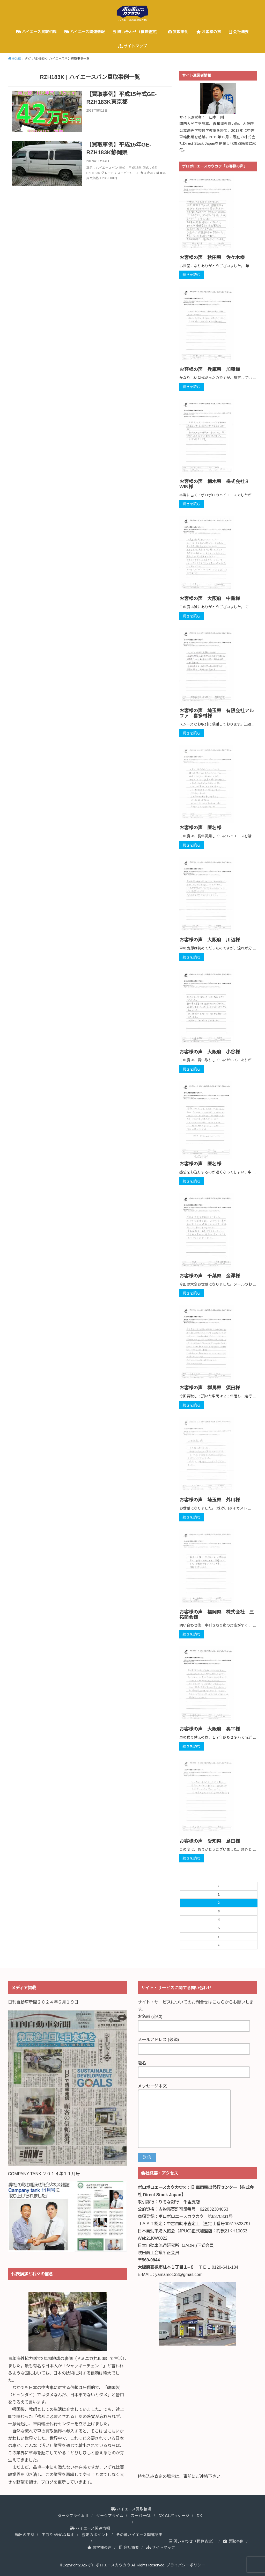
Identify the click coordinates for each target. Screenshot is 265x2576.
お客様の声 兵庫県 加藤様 (209, 369)
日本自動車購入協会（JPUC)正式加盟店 (175, 2231)
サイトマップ (132, 46)
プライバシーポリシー (185, 2565)
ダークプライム (109, 2516)
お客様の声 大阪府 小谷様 (209, 1052)
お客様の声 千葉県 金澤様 (209, 1276)
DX (199, 2516)
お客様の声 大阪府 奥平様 (209, 1729)
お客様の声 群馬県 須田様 (209, 1387)
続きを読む (191, 275)
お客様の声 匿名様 (200, 827)
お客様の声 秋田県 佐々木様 (212, 257)
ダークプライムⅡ (73, 2516)
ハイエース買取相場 (36, 32)
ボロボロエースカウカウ (109, 2565)
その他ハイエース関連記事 (139, 2535)
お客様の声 (208, 32)
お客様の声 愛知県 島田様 (209, 1841)
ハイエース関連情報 (84, 32)
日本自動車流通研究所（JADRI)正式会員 (176, 2245)
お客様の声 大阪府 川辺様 (209, 939)
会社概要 (239, 32)
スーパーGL (141, 2516)
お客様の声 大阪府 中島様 (209, 598)
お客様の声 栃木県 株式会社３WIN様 (214, 484)
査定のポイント (95, 2535)
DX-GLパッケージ (174, 2516)
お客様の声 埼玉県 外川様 (209, 1500)
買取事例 (178, 32)
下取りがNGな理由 (58, 2535)
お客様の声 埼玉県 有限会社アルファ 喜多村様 (216, 713)
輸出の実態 (24, 2535)
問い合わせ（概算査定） (136, 32)
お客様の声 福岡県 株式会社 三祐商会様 (216, 1614)
